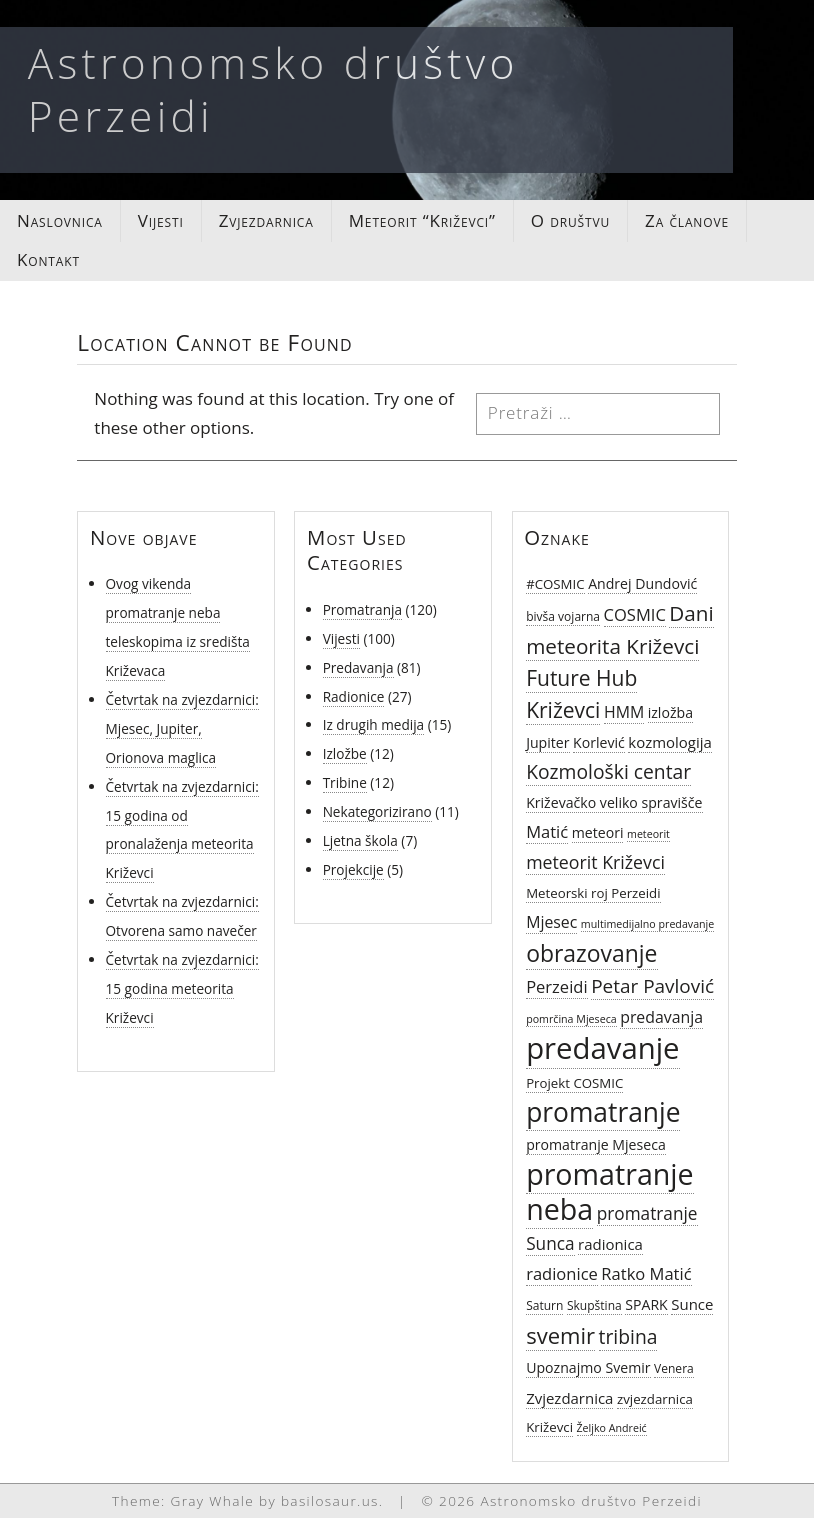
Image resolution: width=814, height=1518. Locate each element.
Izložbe (345, 753)
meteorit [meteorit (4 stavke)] (648, 834)
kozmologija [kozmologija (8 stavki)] (670, 742)
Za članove (687, 220)
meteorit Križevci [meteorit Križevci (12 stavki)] (595, 862)
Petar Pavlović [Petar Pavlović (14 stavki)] (652, 986)
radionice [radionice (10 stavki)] (562, 1273)
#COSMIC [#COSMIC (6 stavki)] (555, 584)
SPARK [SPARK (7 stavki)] (646, 1304)
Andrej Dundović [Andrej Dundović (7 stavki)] (642, 583)
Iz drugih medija (374, 724)
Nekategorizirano (377, 811)
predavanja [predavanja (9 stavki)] (661, 1017)
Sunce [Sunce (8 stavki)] (692, 1304)
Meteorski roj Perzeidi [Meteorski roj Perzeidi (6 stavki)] (593, 893)
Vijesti (161, 220)
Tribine (345, 782)
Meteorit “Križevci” (422, 220)
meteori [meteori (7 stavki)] (598, 832)
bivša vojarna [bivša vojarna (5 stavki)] (563, 616)
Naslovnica (60, 220)
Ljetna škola (360, 840)
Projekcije (353, 869)
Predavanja (358, 667)
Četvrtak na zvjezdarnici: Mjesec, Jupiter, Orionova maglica (182, 728)
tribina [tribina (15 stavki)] (628, 1336)
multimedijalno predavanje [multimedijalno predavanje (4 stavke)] (647, 924)
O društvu (570, 220)
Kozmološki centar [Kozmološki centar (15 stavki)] (608, 771)
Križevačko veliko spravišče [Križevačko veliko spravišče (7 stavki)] (614, 802)
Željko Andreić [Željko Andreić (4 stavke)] (612, 1428)
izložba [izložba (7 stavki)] (670, 712)
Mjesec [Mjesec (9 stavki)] (551, 922)
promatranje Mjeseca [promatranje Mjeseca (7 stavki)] (596, 1144)
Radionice (354, 696)
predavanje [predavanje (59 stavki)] (602, 1048)
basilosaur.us (330, 1500)
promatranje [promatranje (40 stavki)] (603, 1112)
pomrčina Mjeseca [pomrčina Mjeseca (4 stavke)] (571, 1019)
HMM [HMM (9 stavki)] (624, 712)
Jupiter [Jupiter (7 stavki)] (547, 742)
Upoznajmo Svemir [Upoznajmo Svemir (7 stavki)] (588, 1367)
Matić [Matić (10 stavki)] (547, 831)
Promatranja (362, 609)
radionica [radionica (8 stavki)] (610, 1244)
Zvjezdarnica (266, 220)
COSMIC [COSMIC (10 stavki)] (635, 614)
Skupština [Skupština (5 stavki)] (594, 1305)
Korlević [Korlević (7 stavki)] (599, 742)
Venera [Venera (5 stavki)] (674, 1368)
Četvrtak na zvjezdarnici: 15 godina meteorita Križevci (182, 988)
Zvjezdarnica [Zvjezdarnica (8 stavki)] (569, 1398)
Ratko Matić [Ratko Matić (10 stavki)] (646, 1273)
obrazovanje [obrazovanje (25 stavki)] (591, 953)
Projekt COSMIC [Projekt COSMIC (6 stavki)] (574, 1083)
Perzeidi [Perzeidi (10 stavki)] (556, 986)
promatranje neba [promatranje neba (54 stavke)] (610, 1191)
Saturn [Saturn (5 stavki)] (544, 1305)
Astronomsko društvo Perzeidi (273, 89)
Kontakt (48, 259)
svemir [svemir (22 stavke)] (560, 1335)
